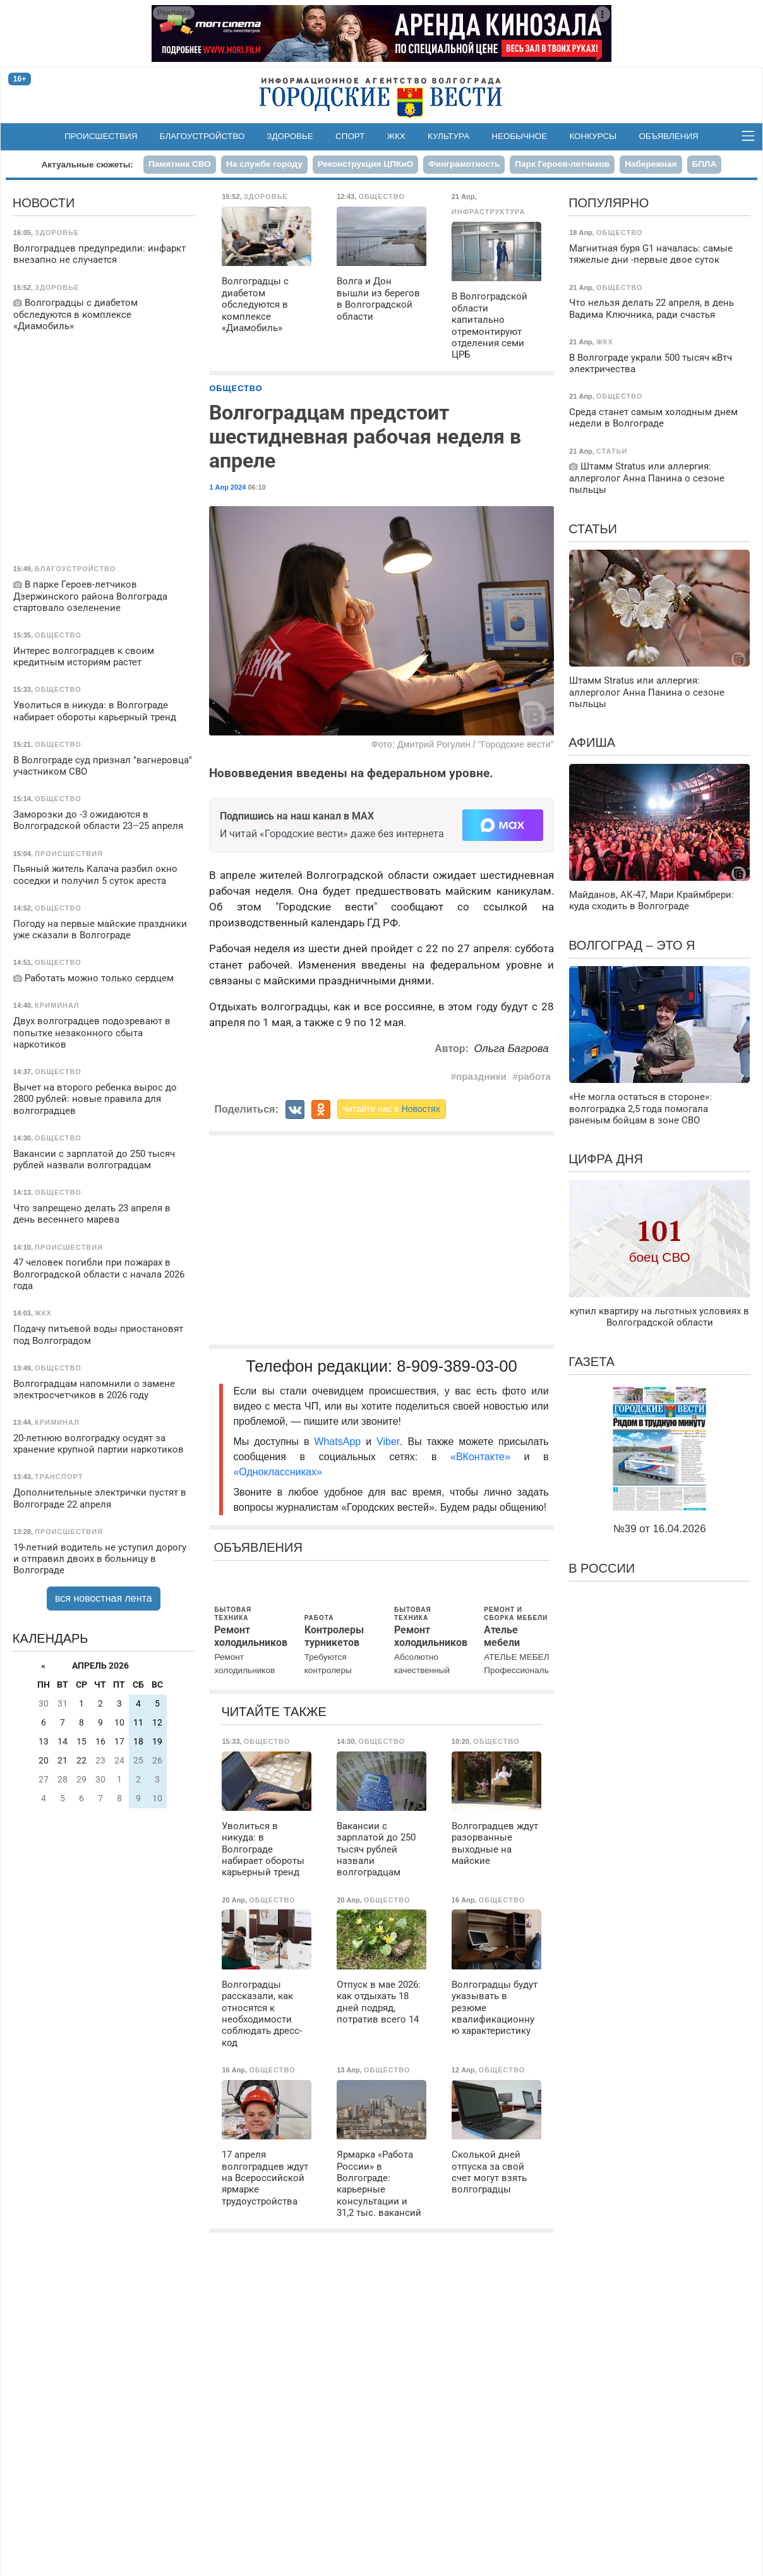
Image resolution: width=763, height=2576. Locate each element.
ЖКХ (396, 136)
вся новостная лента (103, 1598)
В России (601, 1568)
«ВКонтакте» (480, 1456)
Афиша (591, 742)
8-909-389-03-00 (457, 1366)
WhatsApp (340, 1441)
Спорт (349, 136)
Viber (388, 1441)
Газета (591, 1362)
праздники (481, 1076)
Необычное (519, 136)
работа (534, 1076)
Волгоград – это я (631, 945)
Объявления (668, 136)
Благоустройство (202, 136)
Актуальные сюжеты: (87, 164)
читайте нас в (391, 1109)
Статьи (592, 529)
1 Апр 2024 (227, 487)
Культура (448, 136)
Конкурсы (592, 136)
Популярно (608, 203)
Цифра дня (605, 1159)
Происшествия (100, 136)
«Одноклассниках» (277, 1471)
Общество (235, 388)
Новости (44, 203)
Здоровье (290, 136)
